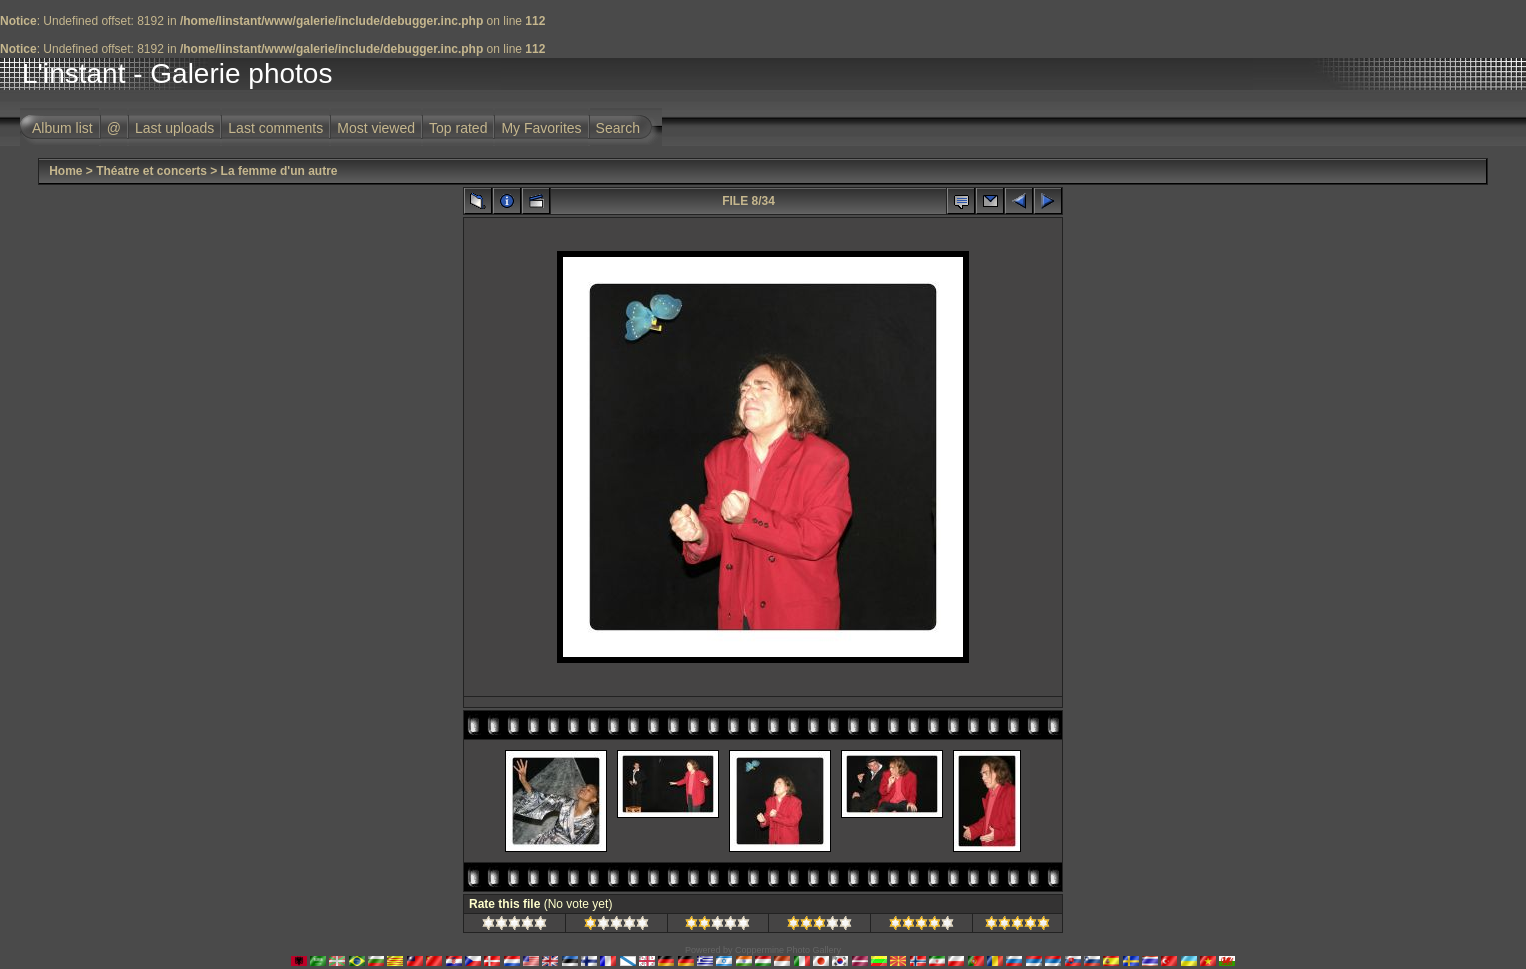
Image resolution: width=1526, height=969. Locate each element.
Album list (62, 128)
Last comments (275, 128)
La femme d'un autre (279, 171)
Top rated (458, 128)
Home (65, 171)
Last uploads (174, 128)
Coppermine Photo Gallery (788, 950)
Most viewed (376, 128)
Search (618, 128)
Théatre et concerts (151, 171)
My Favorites (541, 128)
